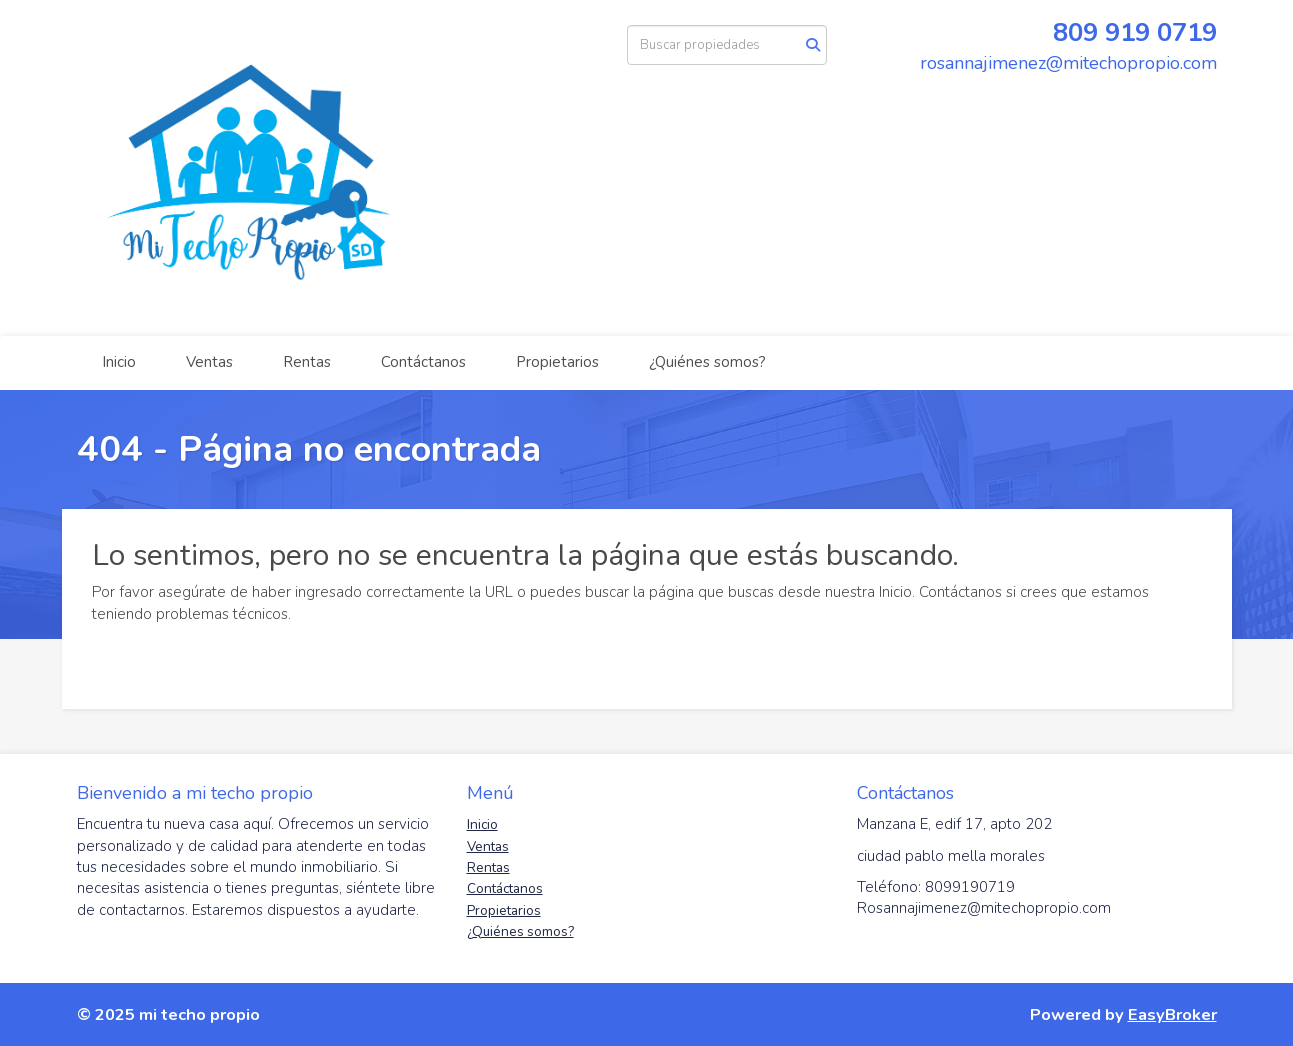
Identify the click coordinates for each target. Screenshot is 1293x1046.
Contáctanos (423, 362)
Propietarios (557, 362)
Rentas (307, 362)
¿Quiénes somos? (707, 362)
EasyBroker (1172, 1014)
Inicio (119, 362)
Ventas (209, 362)
